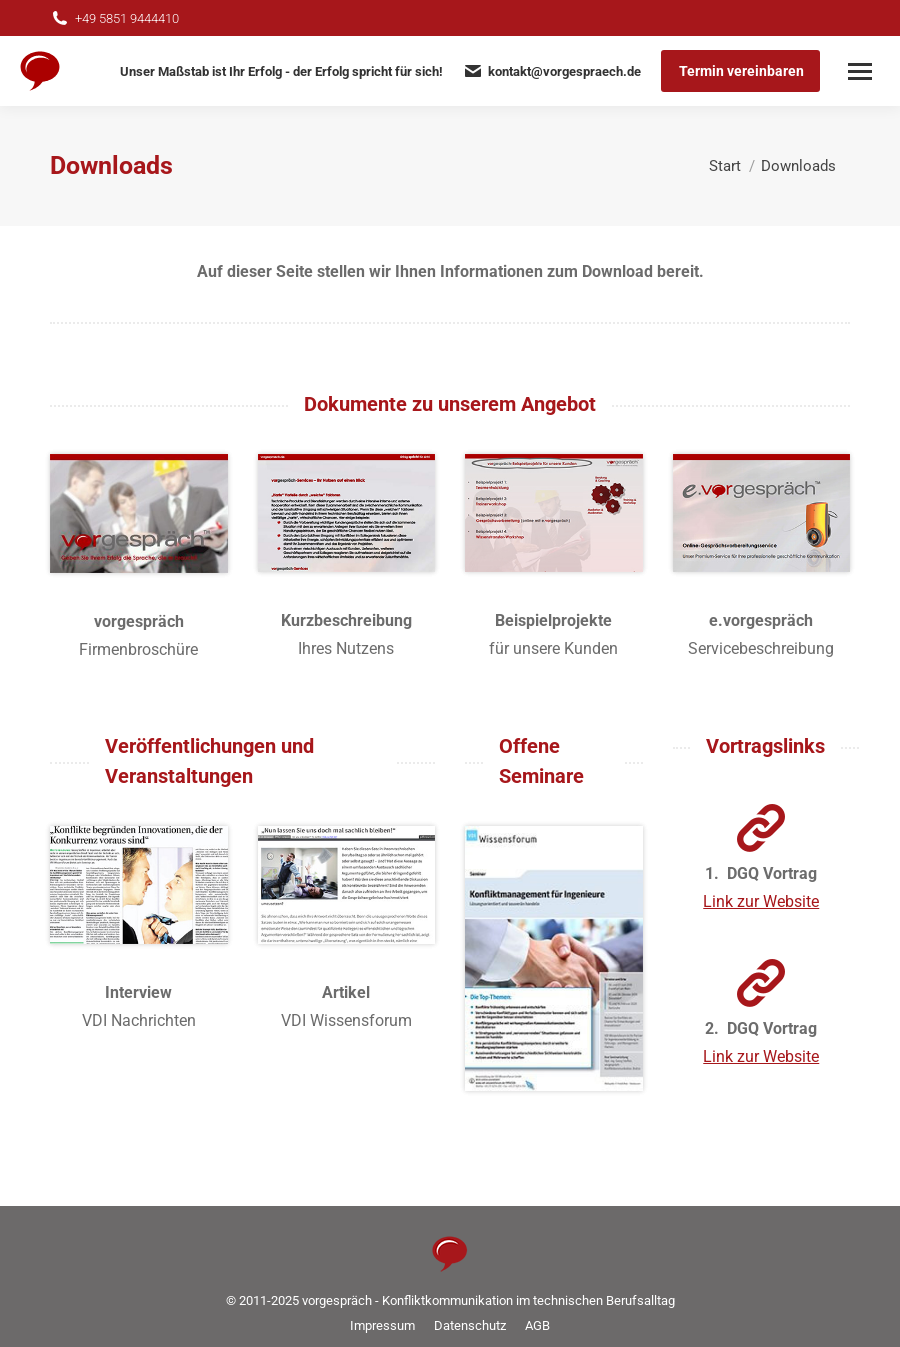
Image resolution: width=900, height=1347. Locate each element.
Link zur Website (761, 901)
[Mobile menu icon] (860, 71)
